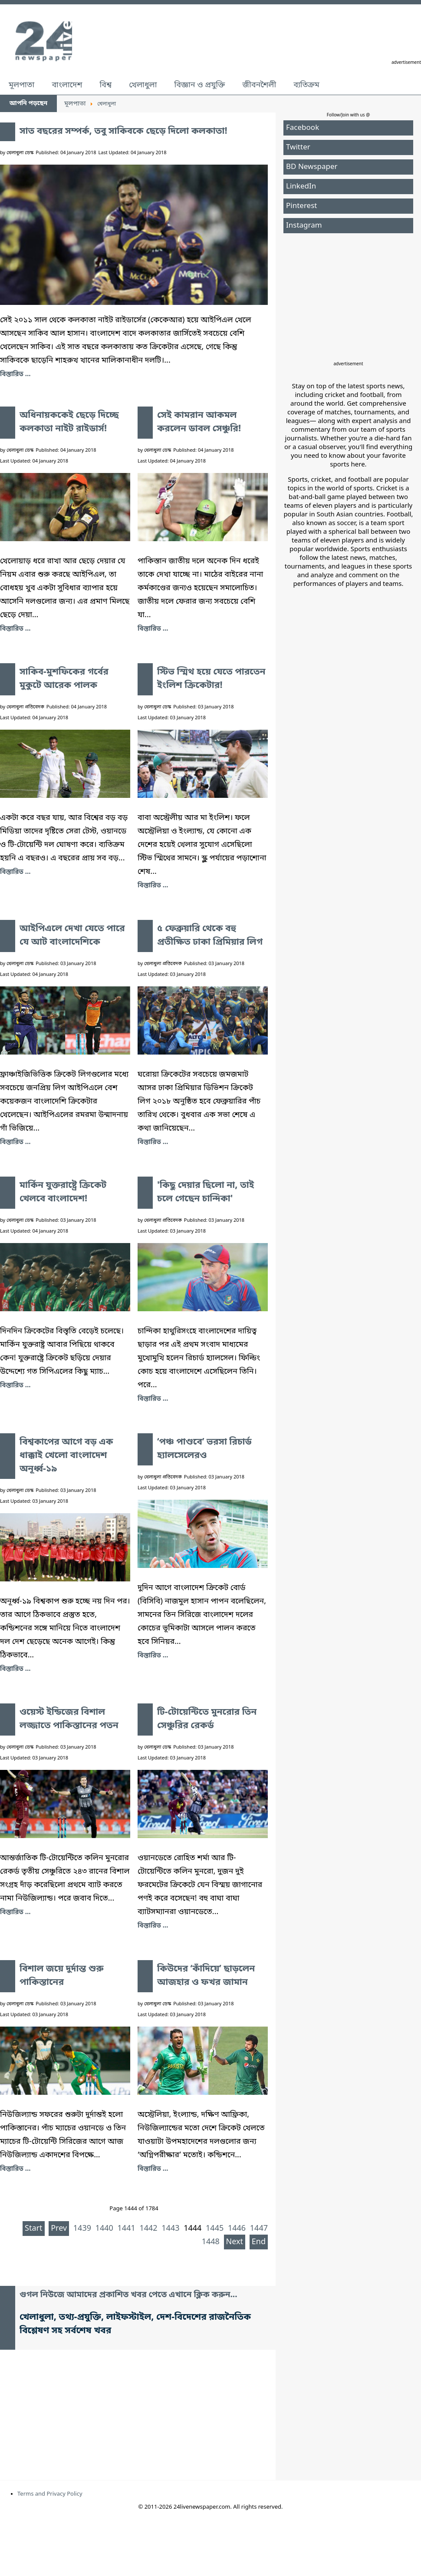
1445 (215, 2228)
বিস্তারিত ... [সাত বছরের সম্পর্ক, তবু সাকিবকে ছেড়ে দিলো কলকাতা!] (15, 374)
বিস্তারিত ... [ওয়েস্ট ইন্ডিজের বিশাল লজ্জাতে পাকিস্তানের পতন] (15, 1912)
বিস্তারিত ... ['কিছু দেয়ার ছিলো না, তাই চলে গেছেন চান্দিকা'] (153, 1399)
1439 (82, 2228)
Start (33, 2228)
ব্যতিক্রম (306, 85)
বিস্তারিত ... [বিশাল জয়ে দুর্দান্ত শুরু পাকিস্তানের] (15, 2169)
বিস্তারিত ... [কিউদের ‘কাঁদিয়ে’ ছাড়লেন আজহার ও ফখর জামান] (153, 2169)
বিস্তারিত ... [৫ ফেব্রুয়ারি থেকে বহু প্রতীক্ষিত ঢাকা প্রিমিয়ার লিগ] (153, 1142)
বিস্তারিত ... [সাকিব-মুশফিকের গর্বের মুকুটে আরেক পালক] (15, 872)
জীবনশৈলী (259, 85)
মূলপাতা (21, 85)
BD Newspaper (312, 167)
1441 (126, 2228)
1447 (259, 2228)
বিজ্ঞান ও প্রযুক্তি (199, 85)
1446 (237, 2228)
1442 (148, 2228)
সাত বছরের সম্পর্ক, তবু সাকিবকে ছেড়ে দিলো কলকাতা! (123, 132)
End (259, 2242)
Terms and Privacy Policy (49, 2494)
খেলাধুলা (143, 85)
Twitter (298, 147)
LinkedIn (301, 187)
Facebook (302, 128)
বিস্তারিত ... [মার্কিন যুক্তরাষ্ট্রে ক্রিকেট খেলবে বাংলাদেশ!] (15, 1385)
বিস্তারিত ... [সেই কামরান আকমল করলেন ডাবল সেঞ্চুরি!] (153, 629)
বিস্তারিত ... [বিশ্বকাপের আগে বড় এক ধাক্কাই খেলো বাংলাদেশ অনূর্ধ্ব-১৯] (15, 1669)
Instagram (304, 226)
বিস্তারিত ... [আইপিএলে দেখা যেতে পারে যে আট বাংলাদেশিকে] (15, 1142)
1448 (211, 2242)
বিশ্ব (105, 85)
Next (234, 2242)
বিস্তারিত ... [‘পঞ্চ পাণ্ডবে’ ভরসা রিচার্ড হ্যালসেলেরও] (153, 1655)
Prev (59, 2228)
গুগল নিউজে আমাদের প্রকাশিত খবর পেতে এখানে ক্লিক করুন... (128, 2295)
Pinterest (301, 206)
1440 (104, 2228)
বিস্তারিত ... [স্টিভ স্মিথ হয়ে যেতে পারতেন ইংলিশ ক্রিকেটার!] (153, 885)
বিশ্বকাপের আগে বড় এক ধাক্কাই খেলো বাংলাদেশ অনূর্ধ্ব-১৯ (66, 1455)
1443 (170, 2228)
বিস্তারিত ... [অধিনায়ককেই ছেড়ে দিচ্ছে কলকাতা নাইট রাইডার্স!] (15, 629)
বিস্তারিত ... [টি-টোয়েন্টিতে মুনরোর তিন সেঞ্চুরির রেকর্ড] (153, 1925)
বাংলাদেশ (67, 85)
